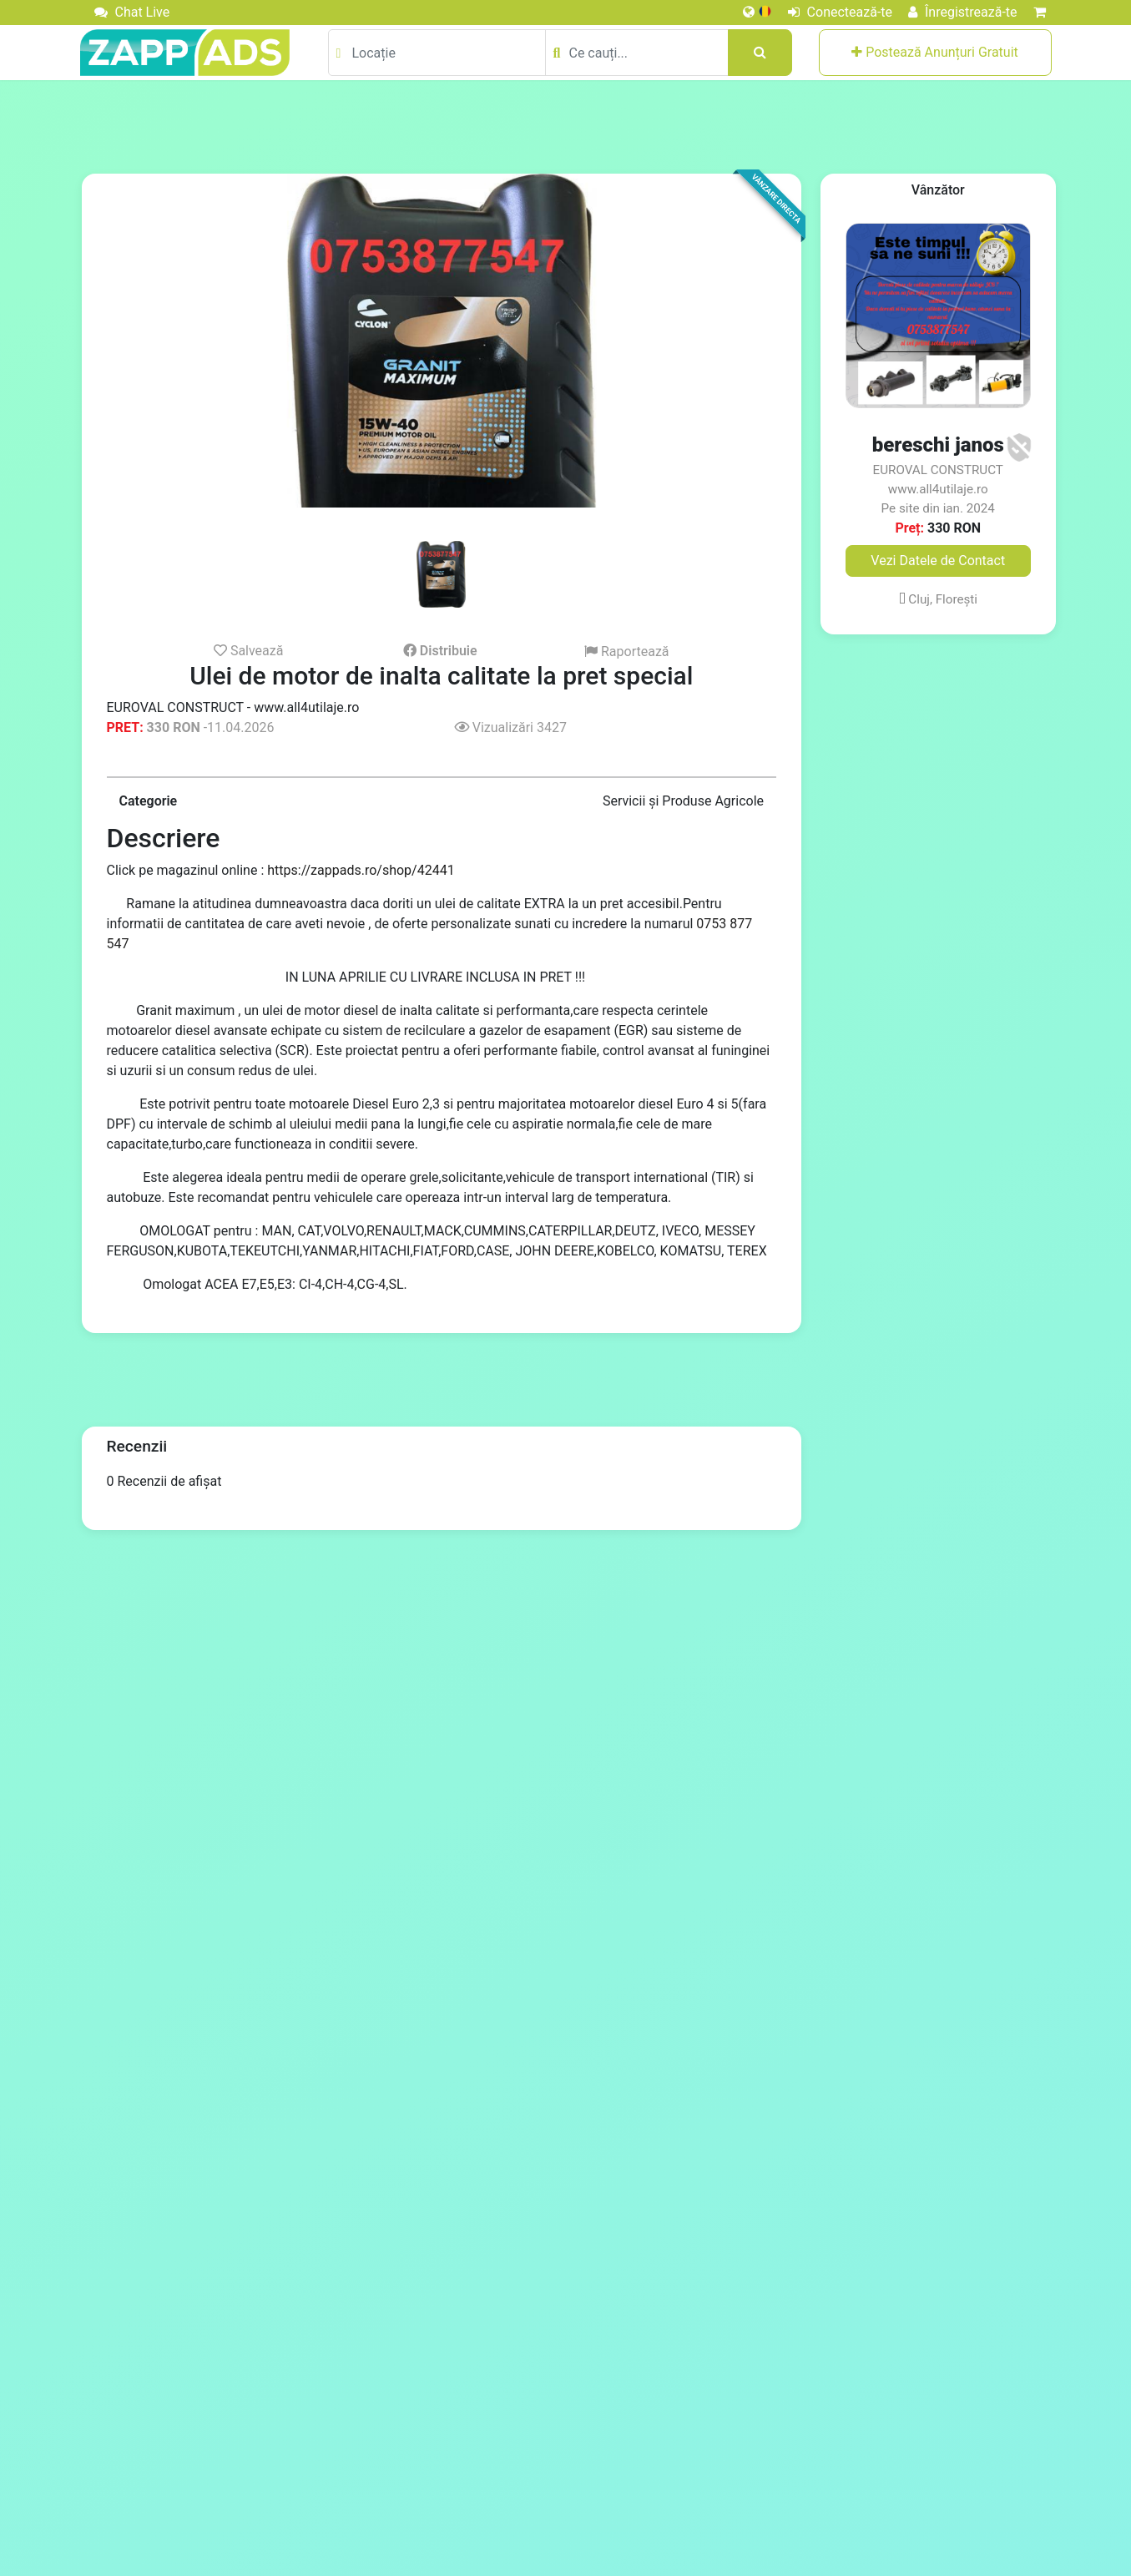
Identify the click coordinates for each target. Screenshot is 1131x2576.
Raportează (626, 651)
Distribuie (440, 651)
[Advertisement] (566, 126)
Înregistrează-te (962, 12)
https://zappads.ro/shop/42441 (360, 870)
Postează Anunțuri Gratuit (934, 52)
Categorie (148, 801)
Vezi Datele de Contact (938, 560)
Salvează (249, 650)
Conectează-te (840, 12)
